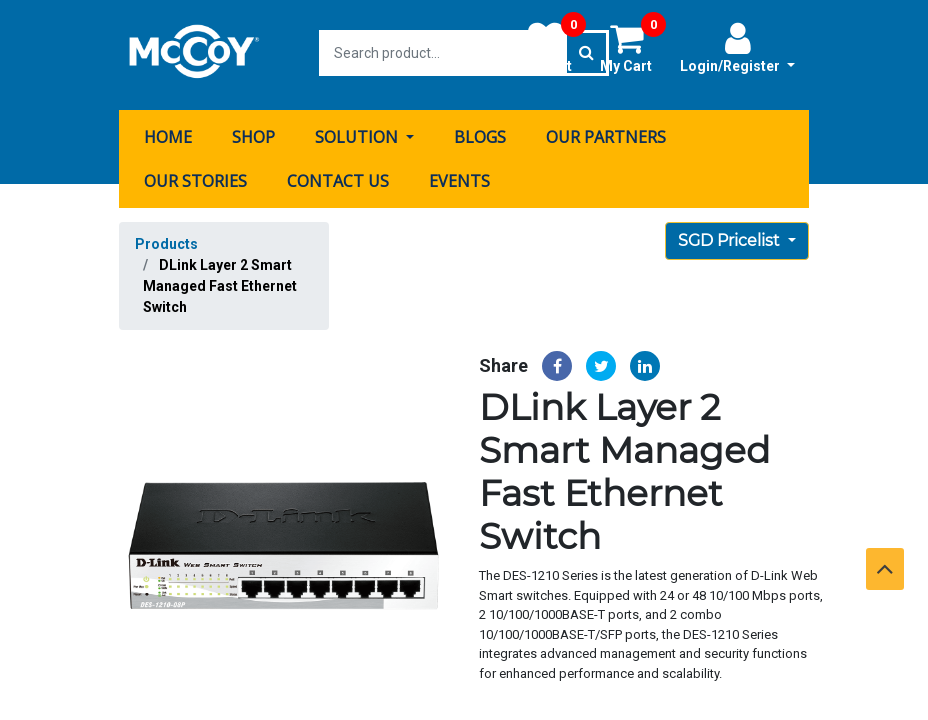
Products (166, 240)
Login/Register (737, 47)
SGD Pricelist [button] (731, 236)
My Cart (633, 47)
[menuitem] (168, 133)
